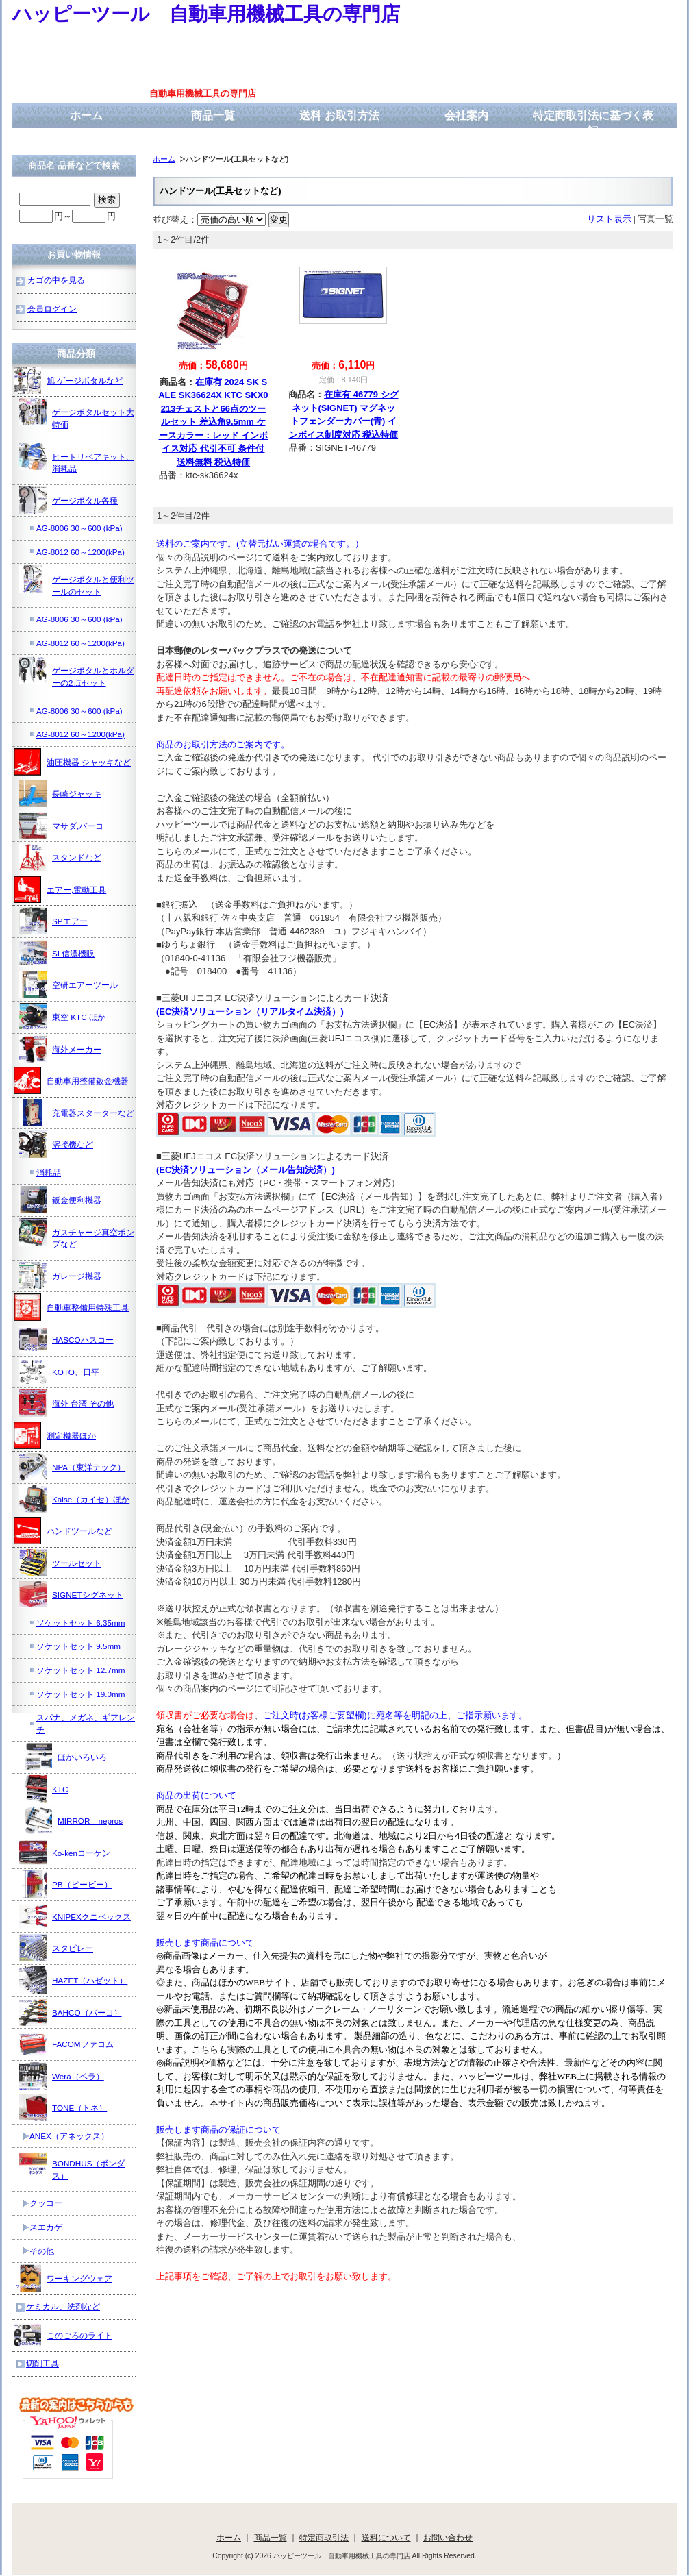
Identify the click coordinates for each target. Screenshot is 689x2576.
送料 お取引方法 (339, 115)
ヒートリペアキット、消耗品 (76, 458)
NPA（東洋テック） (72, 1467)
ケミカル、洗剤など (63, 2306)
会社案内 (466, 115)
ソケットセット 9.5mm (78, 1646)
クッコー (45, 2203)
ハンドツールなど (63, 1530)
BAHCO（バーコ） (70, 2012)
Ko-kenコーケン (64, 1852)
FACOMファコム (66, 2043)
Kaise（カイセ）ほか (74, 1499)
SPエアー (53, 920)
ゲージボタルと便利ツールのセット (76, 580)
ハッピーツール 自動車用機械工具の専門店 (206, 14)
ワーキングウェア (63, 2278)
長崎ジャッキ (60, 793)
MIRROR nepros (74, 1820)
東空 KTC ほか (62, 1016)
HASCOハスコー (66, 1339)
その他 (41, 2250)
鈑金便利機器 (60, 1199)
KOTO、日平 (59, 1371)
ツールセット (60, 1562)
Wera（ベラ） (61, 2076)
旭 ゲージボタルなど (68, 380)
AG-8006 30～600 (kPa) (79, 527)
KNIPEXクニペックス (75, 1916)
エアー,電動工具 (60, 889)
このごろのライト (63, 2335)
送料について (386, 2537)
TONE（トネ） (63, 2107)
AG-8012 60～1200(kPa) (80, 551)
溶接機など (56, 1144)
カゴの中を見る (56, 279)
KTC (43, 1789)
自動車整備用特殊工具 (71, 1307)
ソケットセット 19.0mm (80, 1693)
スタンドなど (60, 857)
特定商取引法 (324, 2537)
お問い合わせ (448, 2537)
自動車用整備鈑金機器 (71, 1080)
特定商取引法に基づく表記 (593, 123)
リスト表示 (609, 219)
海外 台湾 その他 (66, 1403)
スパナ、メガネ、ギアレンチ (85, 1723)
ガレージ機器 (60, 1275)
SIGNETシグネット (71, 1594)
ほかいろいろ (66, 1756)
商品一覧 (213, 115)
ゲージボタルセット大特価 (76, 413)
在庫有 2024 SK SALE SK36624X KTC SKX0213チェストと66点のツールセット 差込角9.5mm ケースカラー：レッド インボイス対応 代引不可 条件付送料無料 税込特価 (213, 422)
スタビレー (56, 1947)
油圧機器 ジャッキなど (72, 762)
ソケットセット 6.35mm (80, 1622)
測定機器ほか (55, 1435)
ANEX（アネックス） (69, 2135)
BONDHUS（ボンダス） (72, 2164)
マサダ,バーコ (61, 825)
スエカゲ (45, 2226)
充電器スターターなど (76, 1112)
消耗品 (48, 1172)
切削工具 (42, 2363)
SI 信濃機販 (57, 953)
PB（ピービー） (65, 1884)
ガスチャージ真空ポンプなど (76, 1233)
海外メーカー (60, 1049)
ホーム (86, 115)
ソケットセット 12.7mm (80, 1669)
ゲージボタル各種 (68, 500)
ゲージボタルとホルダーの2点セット (76, 671)
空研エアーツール (68, 984)
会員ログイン (52, 308)
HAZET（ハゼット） (73, 1980)
